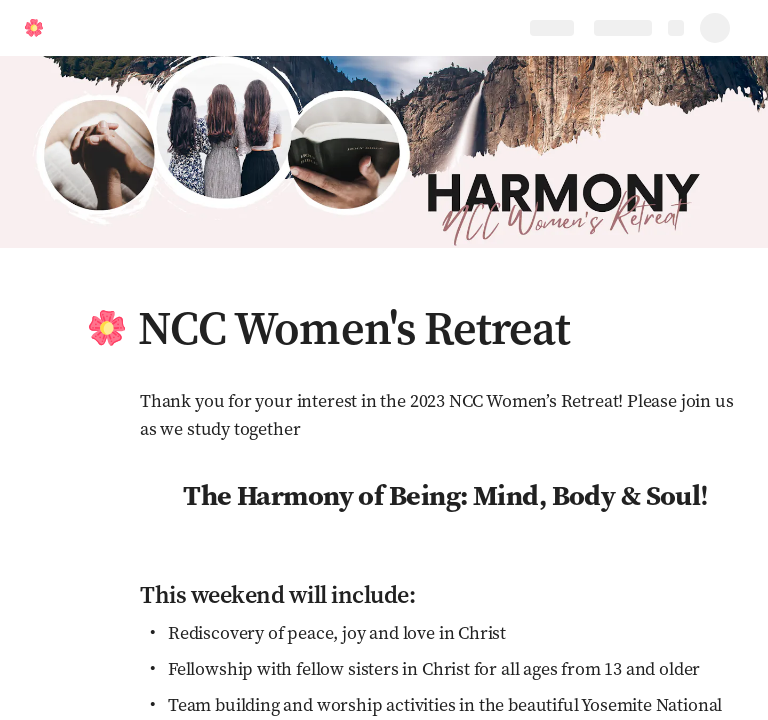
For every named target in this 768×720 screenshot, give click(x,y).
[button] (107, 328)
